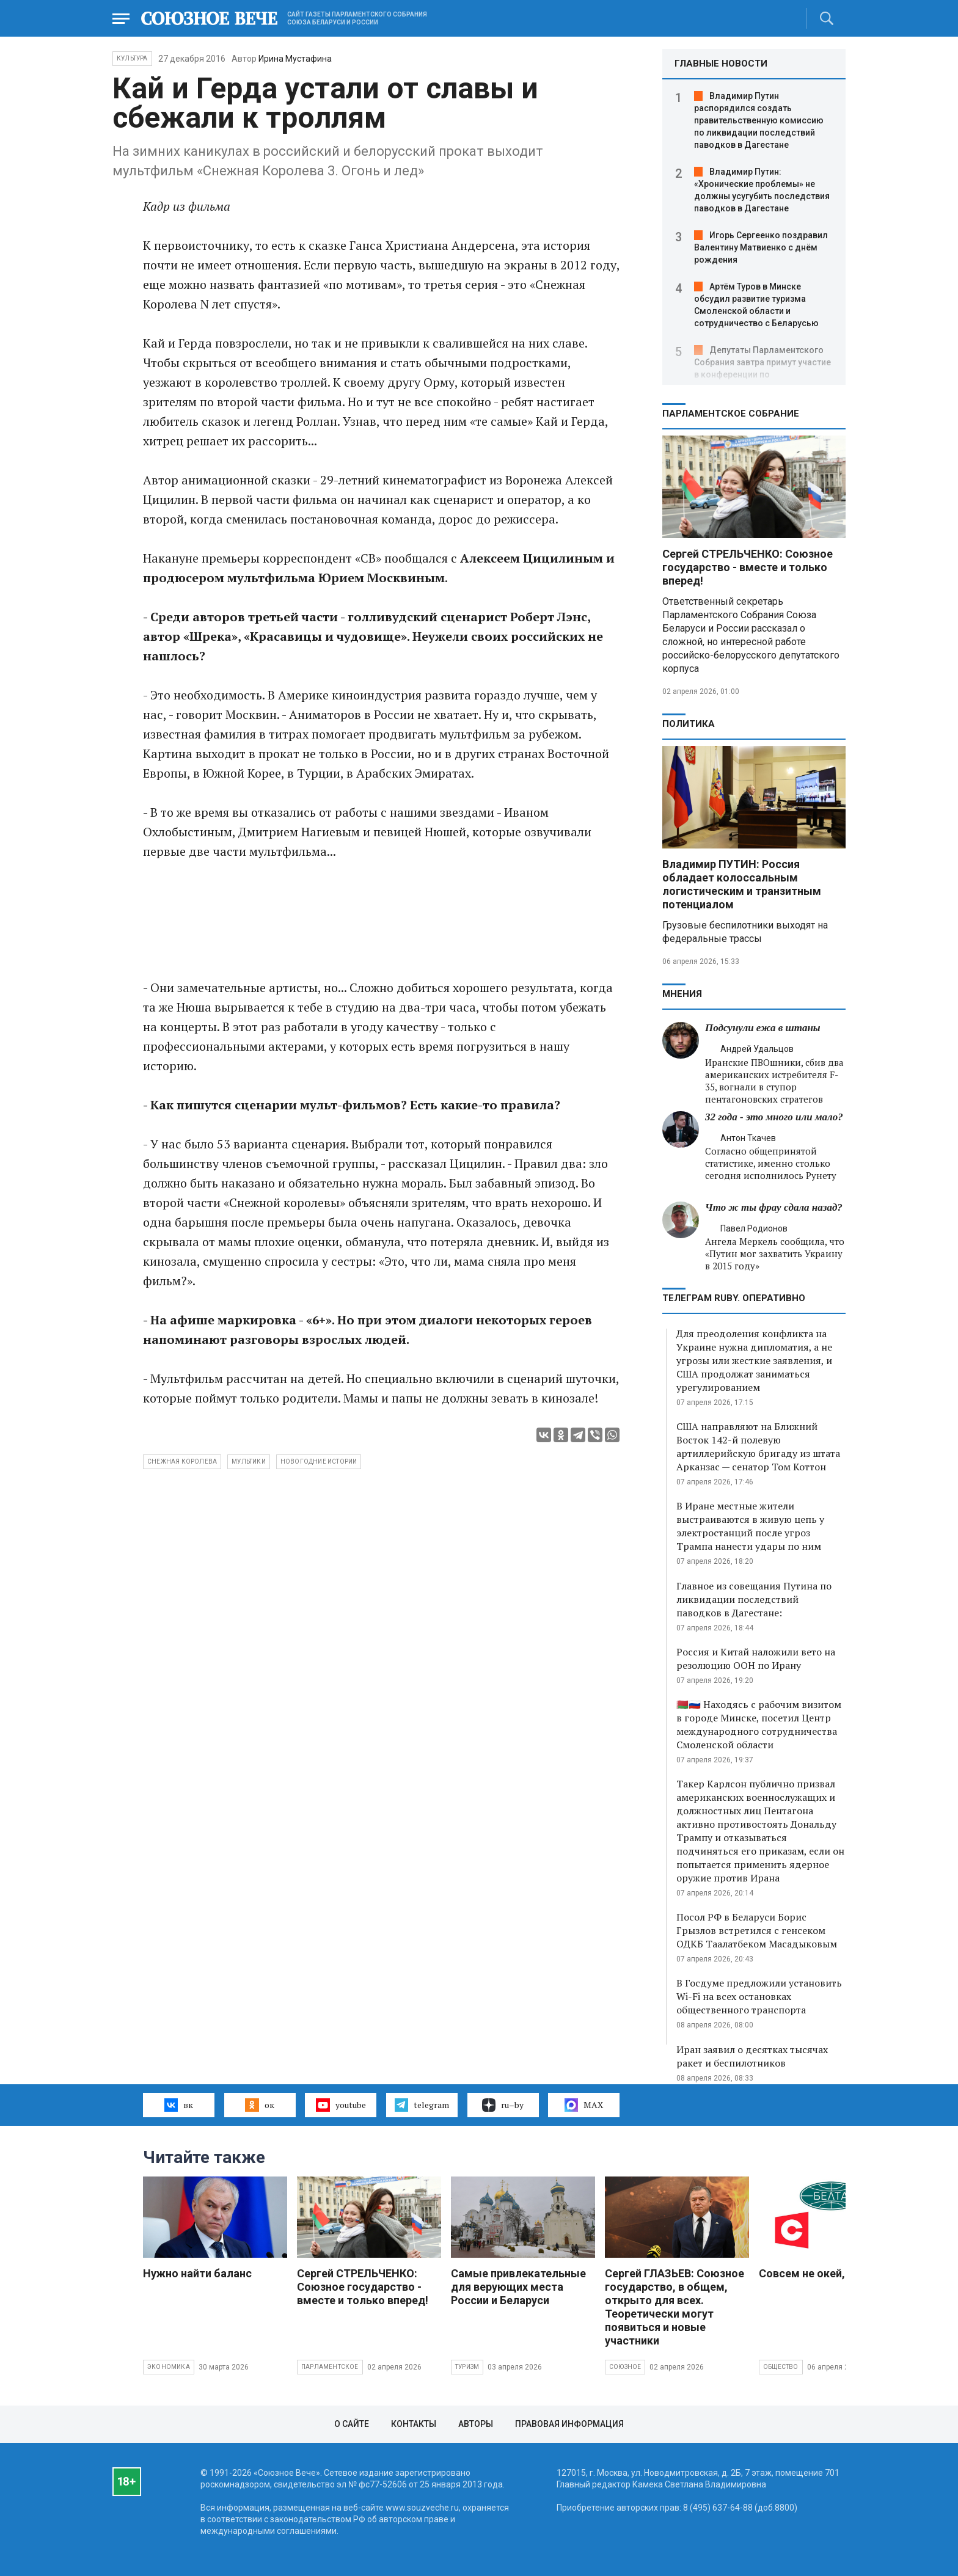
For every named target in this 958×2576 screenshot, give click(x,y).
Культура (132, 58)
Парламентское (330, 2366)
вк (178, 2105)
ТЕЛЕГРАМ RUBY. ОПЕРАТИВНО (733, 1298)
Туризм (467, 2366)
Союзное (625, 2366)
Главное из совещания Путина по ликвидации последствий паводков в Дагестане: (754, 1599)
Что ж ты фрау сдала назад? (774, 1207)
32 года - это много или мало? (774, 1117)
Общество (781, 2366)
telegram (422, 2105)
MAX (584, 2105)
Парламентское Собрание (730, 413)
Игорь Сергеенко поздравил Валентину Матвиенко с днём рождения (761, 247)
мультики (249, 1461)
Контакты (413, 2424)
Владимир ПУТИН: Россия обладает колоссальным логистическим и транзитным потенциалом (741, 884)
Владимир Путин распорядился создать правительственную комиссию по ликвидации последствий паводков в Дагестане (759, 120)
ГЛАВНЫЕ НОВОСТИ (721, 63)
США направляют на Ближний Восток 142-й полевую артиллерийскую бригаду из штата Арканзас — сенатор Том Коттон (758, 1446)
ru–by (503, 2105)
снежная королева (182, 1461)
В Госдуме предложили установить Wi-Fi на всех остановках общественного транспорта (759, 1996)
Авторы (475, 2424)
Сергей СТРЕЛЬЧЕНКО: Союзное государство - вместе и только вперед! (747, 567)
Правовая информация (569, 2424)
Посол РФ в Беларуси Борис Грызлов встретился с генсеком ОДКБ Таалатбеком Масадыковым (756, 1930)
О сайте (351, 2424)
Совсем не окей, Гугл (814, 2273)
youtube (340, 2105)
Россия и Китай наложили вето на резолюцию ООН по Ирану (755, 1658)
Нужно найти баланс (197, 2273)
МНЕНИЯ (682, 993)
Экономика (168, 2366)
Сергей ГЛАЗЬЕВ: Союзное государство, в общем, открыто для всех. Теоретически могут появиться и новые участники (674, 2307)
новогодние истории (318, 1461)
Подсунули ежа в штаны (763, 1028)
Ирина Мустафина (295, 59)
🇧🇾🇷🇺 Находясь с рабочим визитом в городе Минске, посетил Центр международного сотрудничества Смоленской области (758, 1724)
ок (259, 2105)
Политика (688, 723)
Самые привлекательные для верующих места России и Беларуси (518, 2287)
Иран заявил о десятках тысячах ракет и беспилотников (752, 2056)
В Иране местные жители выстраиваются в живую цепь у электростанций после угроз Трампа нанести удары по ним (750, 1526)
